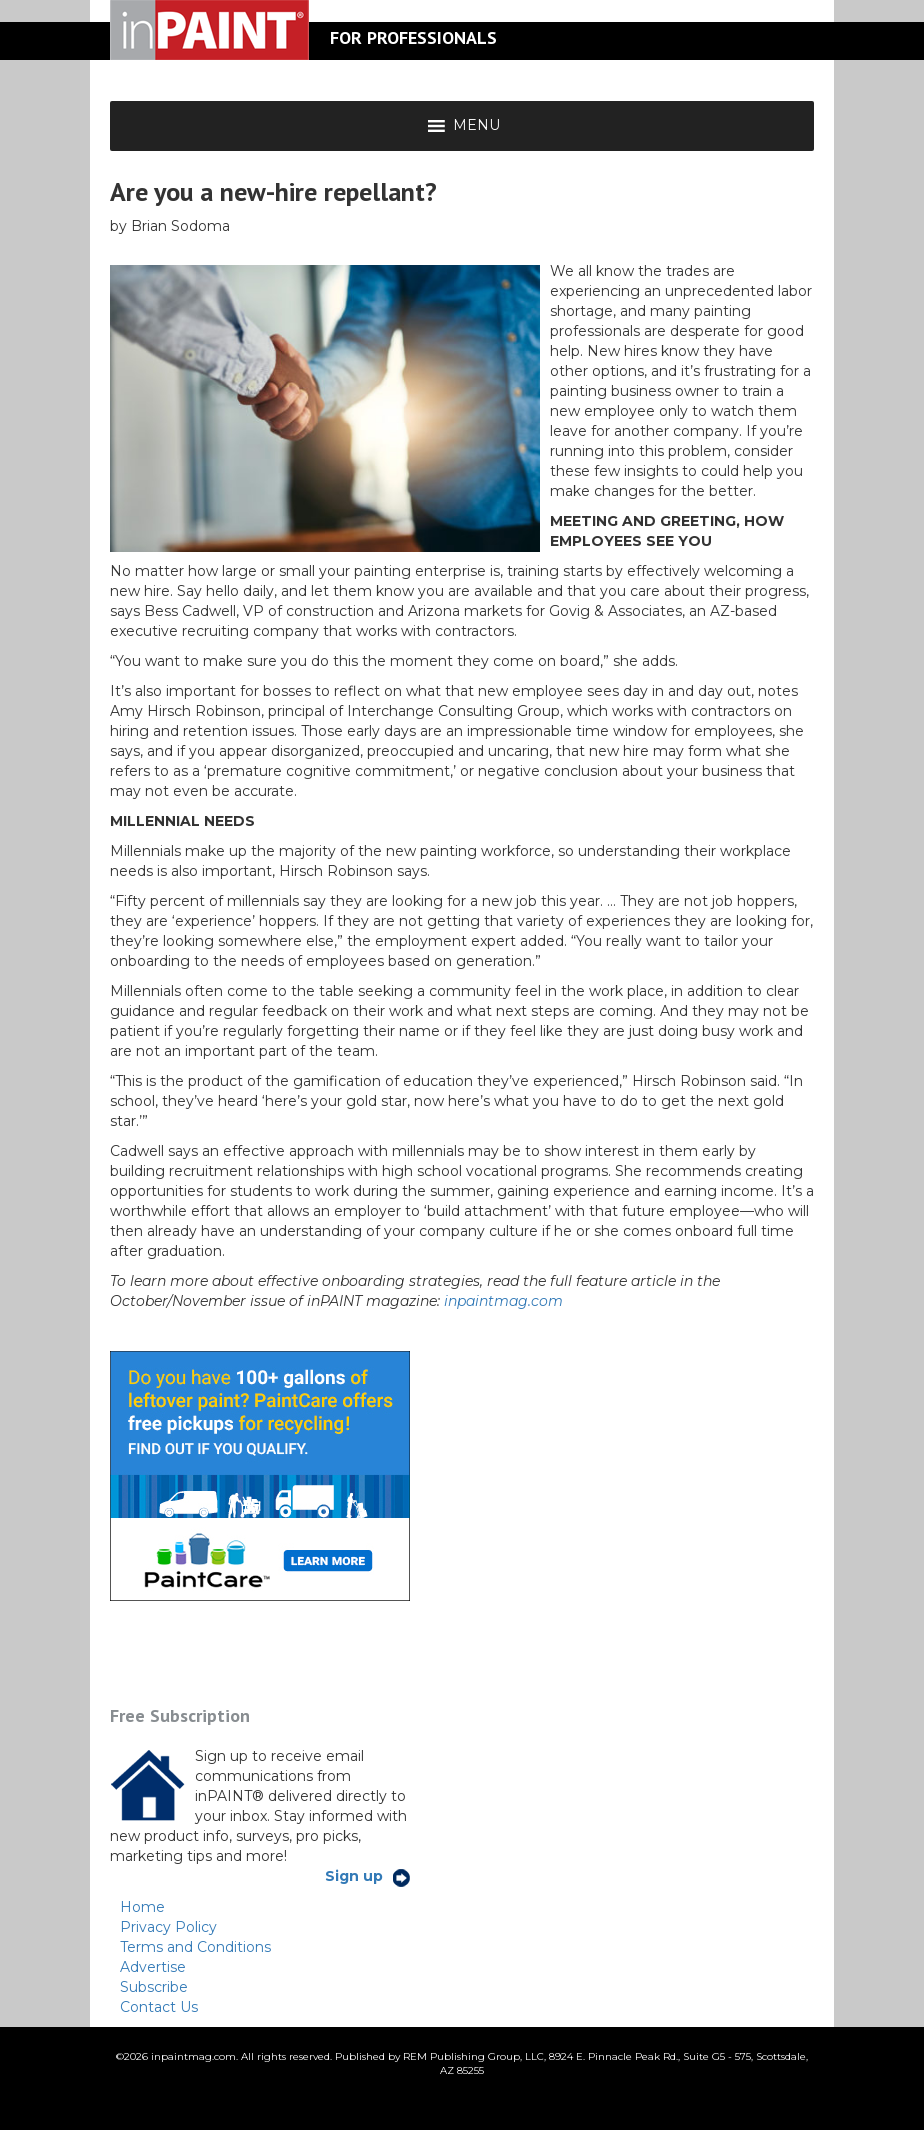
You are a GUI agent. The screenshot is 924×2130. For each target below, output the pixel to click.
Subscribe (154, 1987)
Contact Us (159, 2007)
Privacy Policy (168, 1927)
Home (142, 1907)
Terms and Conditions (195, 1947)
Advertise (153, 1967)
